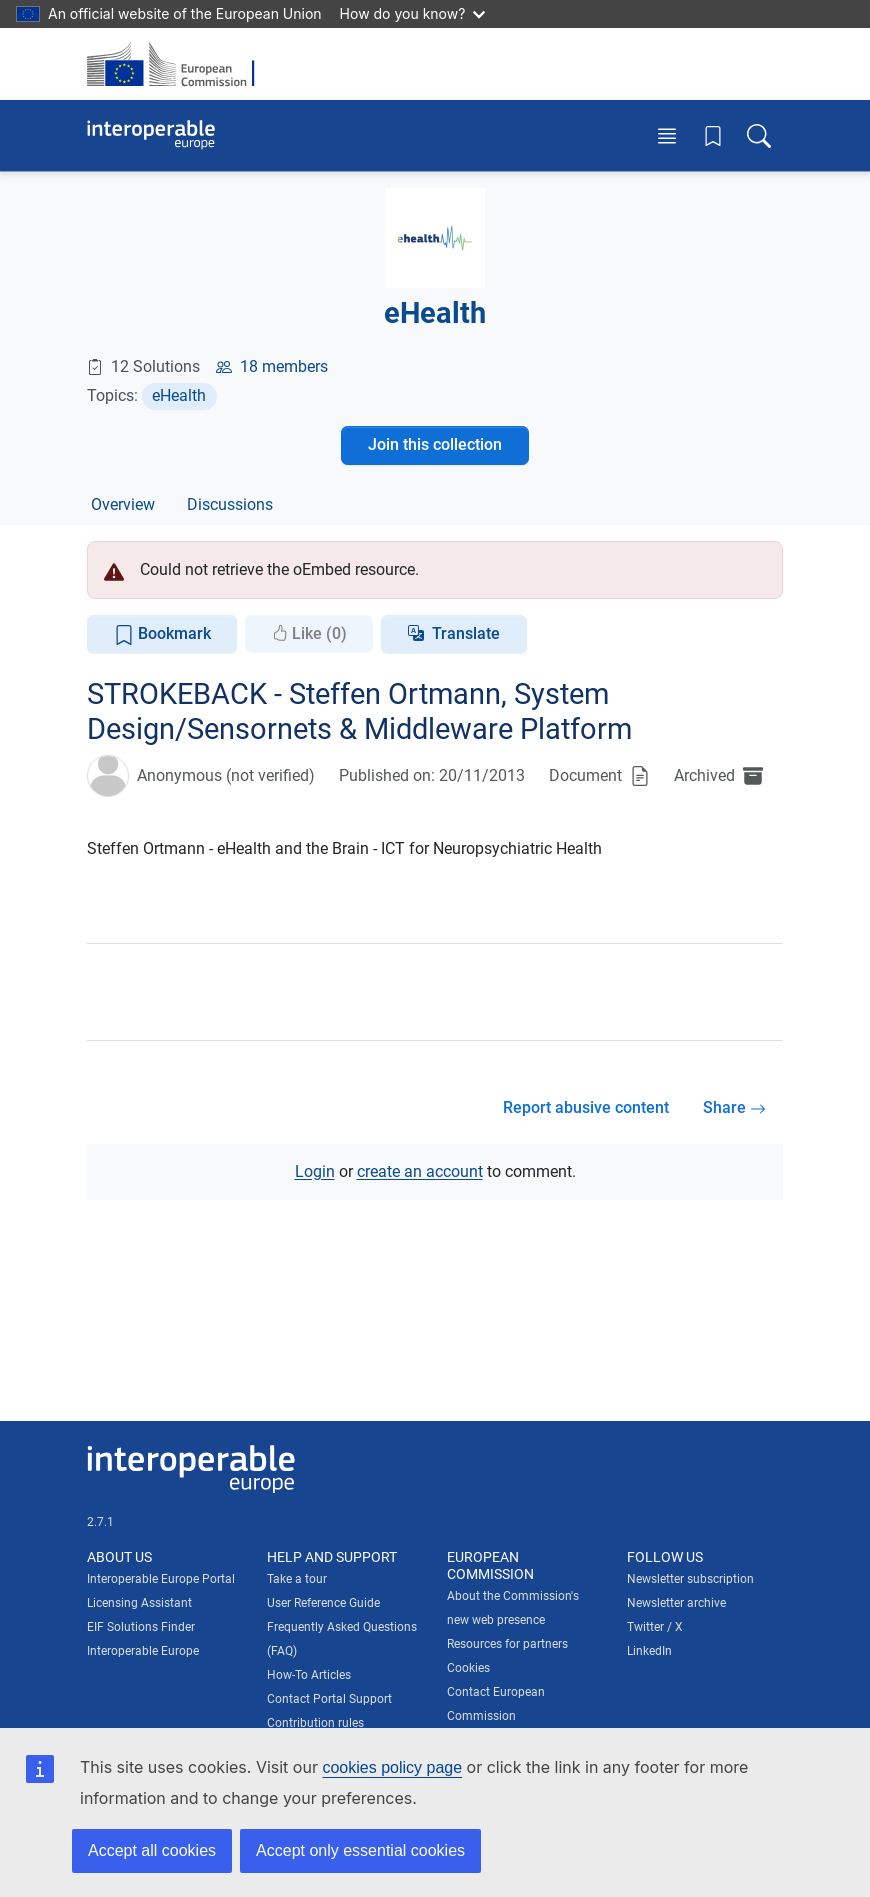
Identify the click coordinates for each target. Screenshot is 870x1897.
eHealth (179, 395)
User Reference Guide (323, 1603)
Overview (123, 504)
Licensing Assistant (139, 1603)
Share (734, 1107)
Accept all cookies (152, 1850)
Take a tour (297, 1579)
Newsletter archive (676, 1603)
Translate (466, 633)
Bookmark (162, 634)
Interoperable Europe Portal (161, 1579)
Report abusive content (586, 1107)
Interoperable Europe (143, 1651)
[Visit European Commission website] (177, 64)
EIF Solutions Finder (141, 1627)
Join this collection (435, 444)
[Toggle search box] (759, 135)
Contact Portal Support (329, 1699)
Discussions (230, 504)
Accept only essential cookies (360, 1850)
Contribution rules (315, 1723)
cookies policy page (392, 1767)
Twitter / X (655, 1627)
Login (315, 1171)
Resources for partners (507, 1644)
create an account (420, 1171)
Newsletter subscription (690, 1579)
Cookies (468, 1668)
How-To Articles (309, 1675)
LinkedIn (649, 1651)
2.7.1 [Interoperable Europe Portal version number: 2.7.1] (100, 1522)
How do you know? (413, 13)
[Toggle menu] (667, 135)
